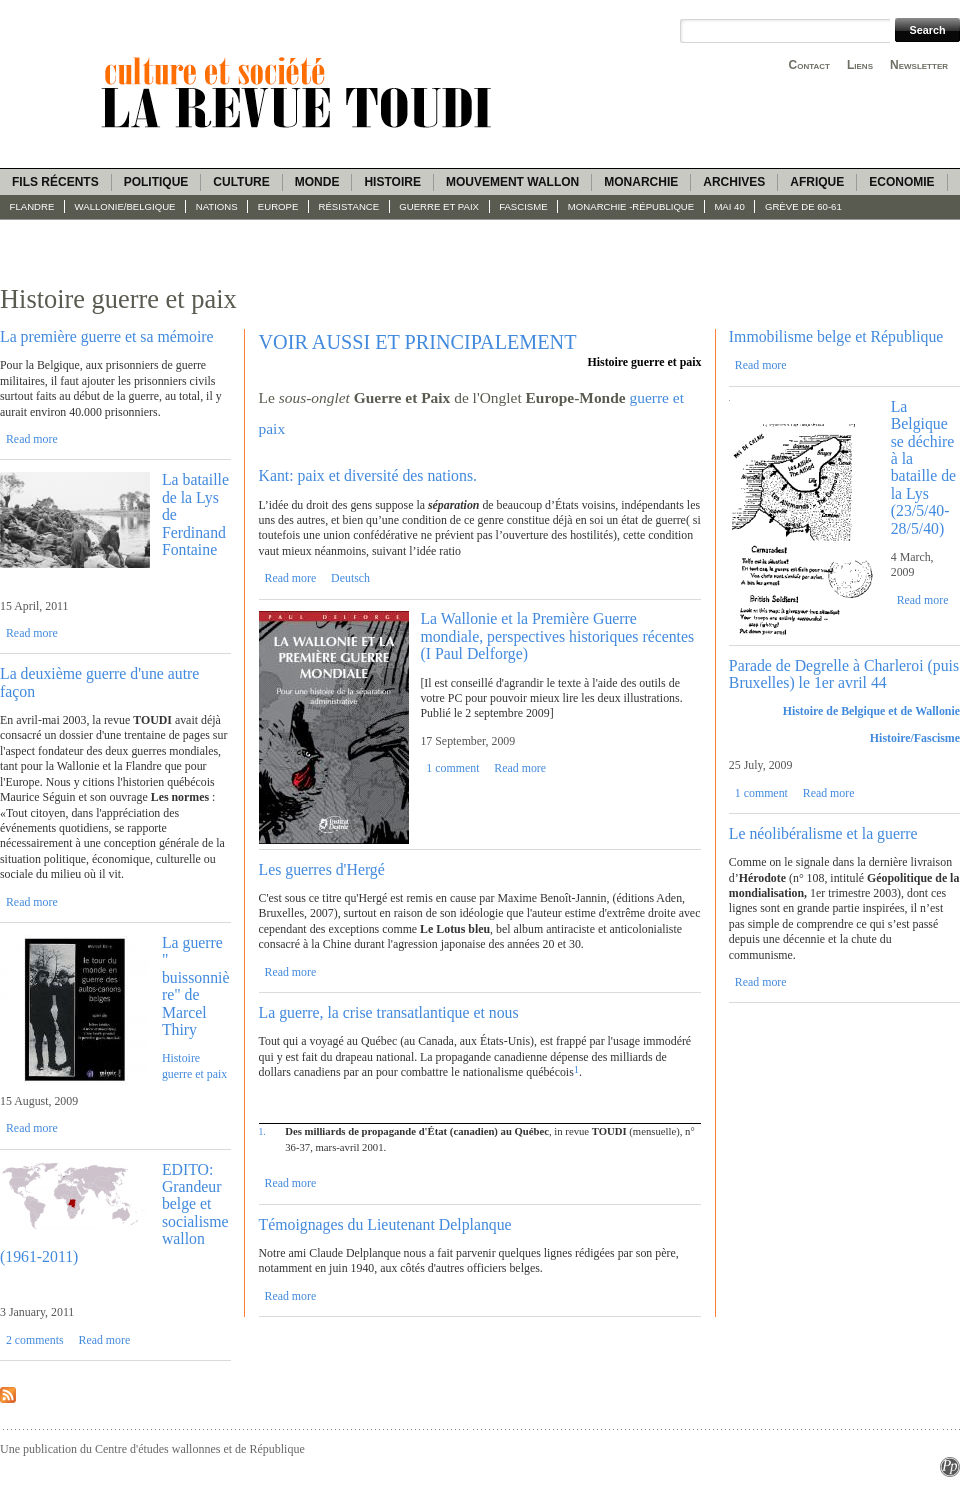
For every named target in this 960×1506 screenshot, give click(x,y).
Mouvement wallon (512, 182)
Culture (241, 182)
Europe (278, 206)
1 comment (452, 768)
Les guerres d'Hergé (322, 869)
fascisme (523, 206)
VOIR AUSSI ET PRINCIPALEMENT (418, 342)
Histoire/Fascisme (915, 738)
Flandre (32, 206)
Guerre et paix (439, 206)
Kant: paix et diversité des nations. (368, 475)
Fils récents (55, 182)
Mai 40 (729, 206)
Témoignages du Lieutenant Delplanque (385, 1224)
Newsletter (919, 65)
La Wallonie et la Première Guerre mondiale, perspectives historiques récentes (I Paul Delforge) (557, 636)
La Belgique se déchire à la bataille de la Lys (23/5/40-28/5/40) (923, 467)
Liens (860, 65)
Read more (32, 439)
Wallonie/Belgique (125, 206)
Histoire (392, 182)
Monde (317, 182)
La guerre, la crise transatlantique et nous (389, 1012)
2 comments (35, 1340)
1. (262, 1131)
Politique (156, 182)
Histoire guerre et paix (194, 1065)
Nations (217, 206)
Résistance (349, 206)
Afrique (817, 182)
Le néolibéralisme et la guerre (823, 833)
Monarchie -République (631, 206)
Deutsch (350, 578)
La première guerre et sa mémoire (107, 336)
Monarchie (641, 182)
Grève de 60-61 (803, 206)
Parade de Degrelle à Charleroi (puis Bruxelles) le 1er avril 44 (844, 674)
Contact (809, 65)
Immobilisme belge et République (836, 336)
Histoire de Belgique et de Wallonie (871, 711)
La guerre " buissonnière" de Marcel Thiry (196, 986)
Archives (734, 182)
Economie (901, 182)
